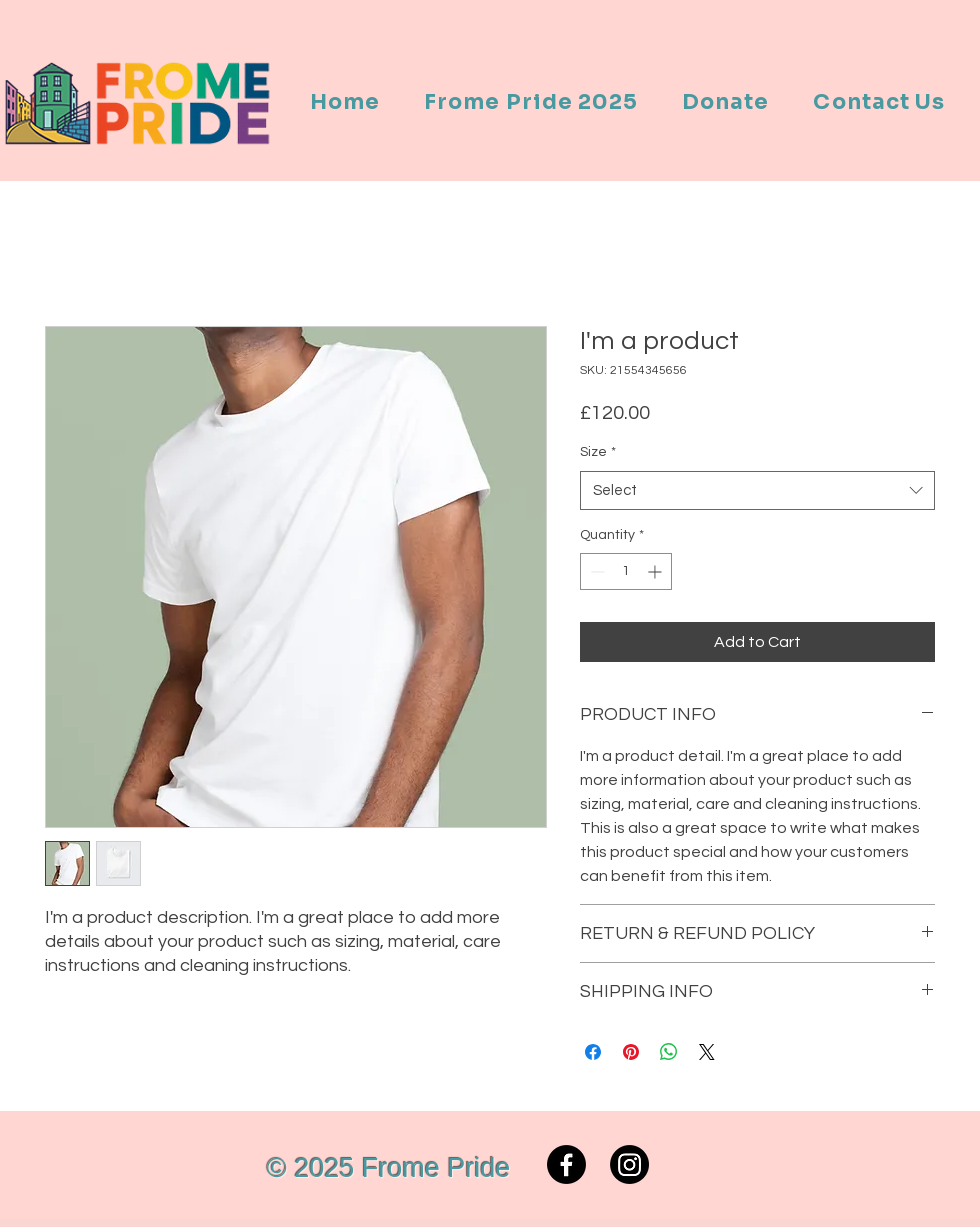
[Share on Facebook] (593, 1052)
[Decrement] (595, 571)
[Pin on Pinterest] (631, 1052)
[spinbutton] (626, 571)
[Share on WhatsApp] (669, 1052)
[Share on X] (707, 1052)
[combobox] (757, 490)
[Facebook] (566, 1164)
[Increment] (656, 571)
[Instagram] (629, 1164)
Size (598, 452)
